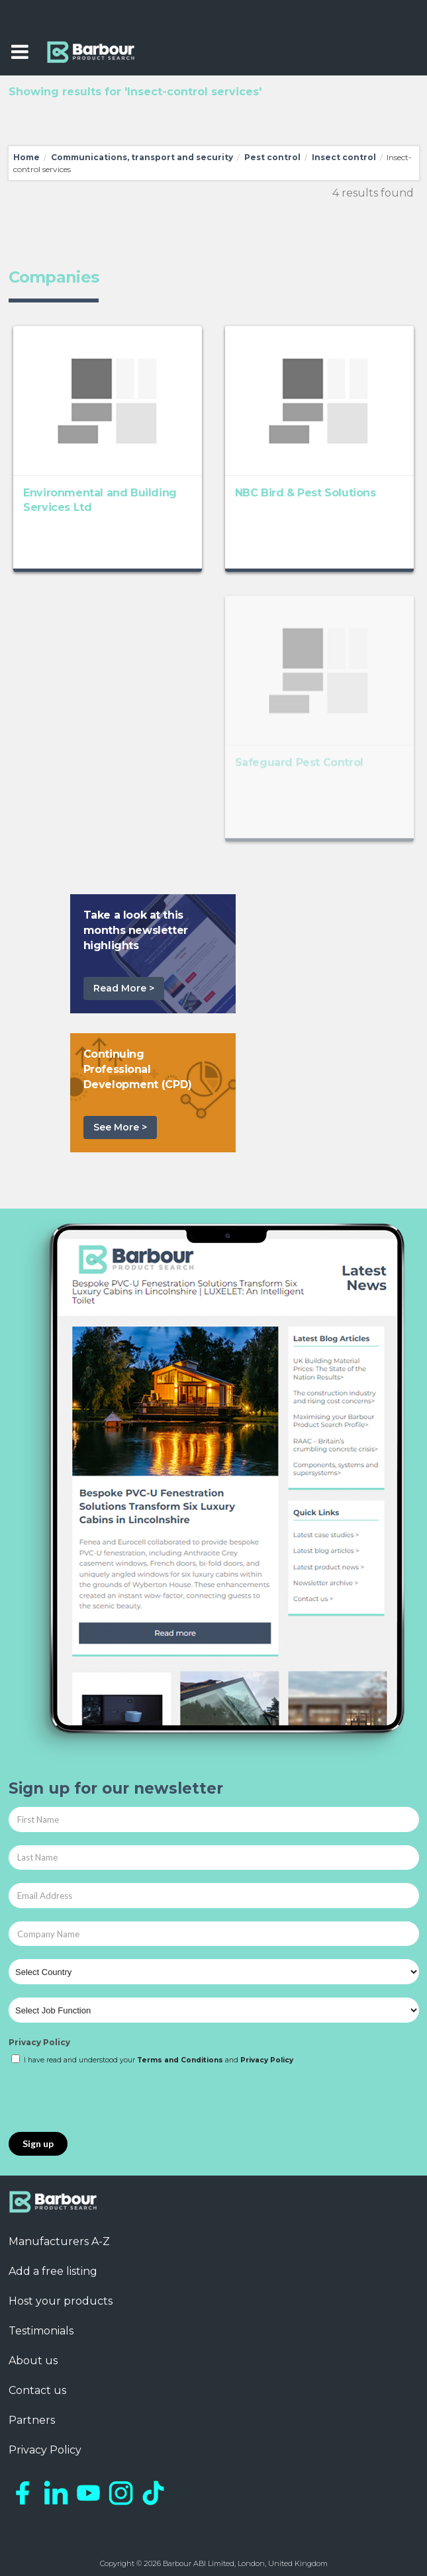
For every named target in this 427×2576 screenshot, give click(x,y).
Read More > (123, 988)
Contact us (37, 2390)
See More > (120, 1127)
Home (26, 157)
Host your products (61, 2301)
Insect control (344, 157)
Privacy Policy (39, 2042)
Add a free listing (53, 2271)
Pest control (272, 157)
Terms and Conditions (180, 2060)
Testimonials (41, 2330)
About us (33, 2360)
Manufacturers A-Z (59, 2241)
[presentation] (109, 2099)
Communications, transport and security (142, 157)
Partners (32, 2420)
